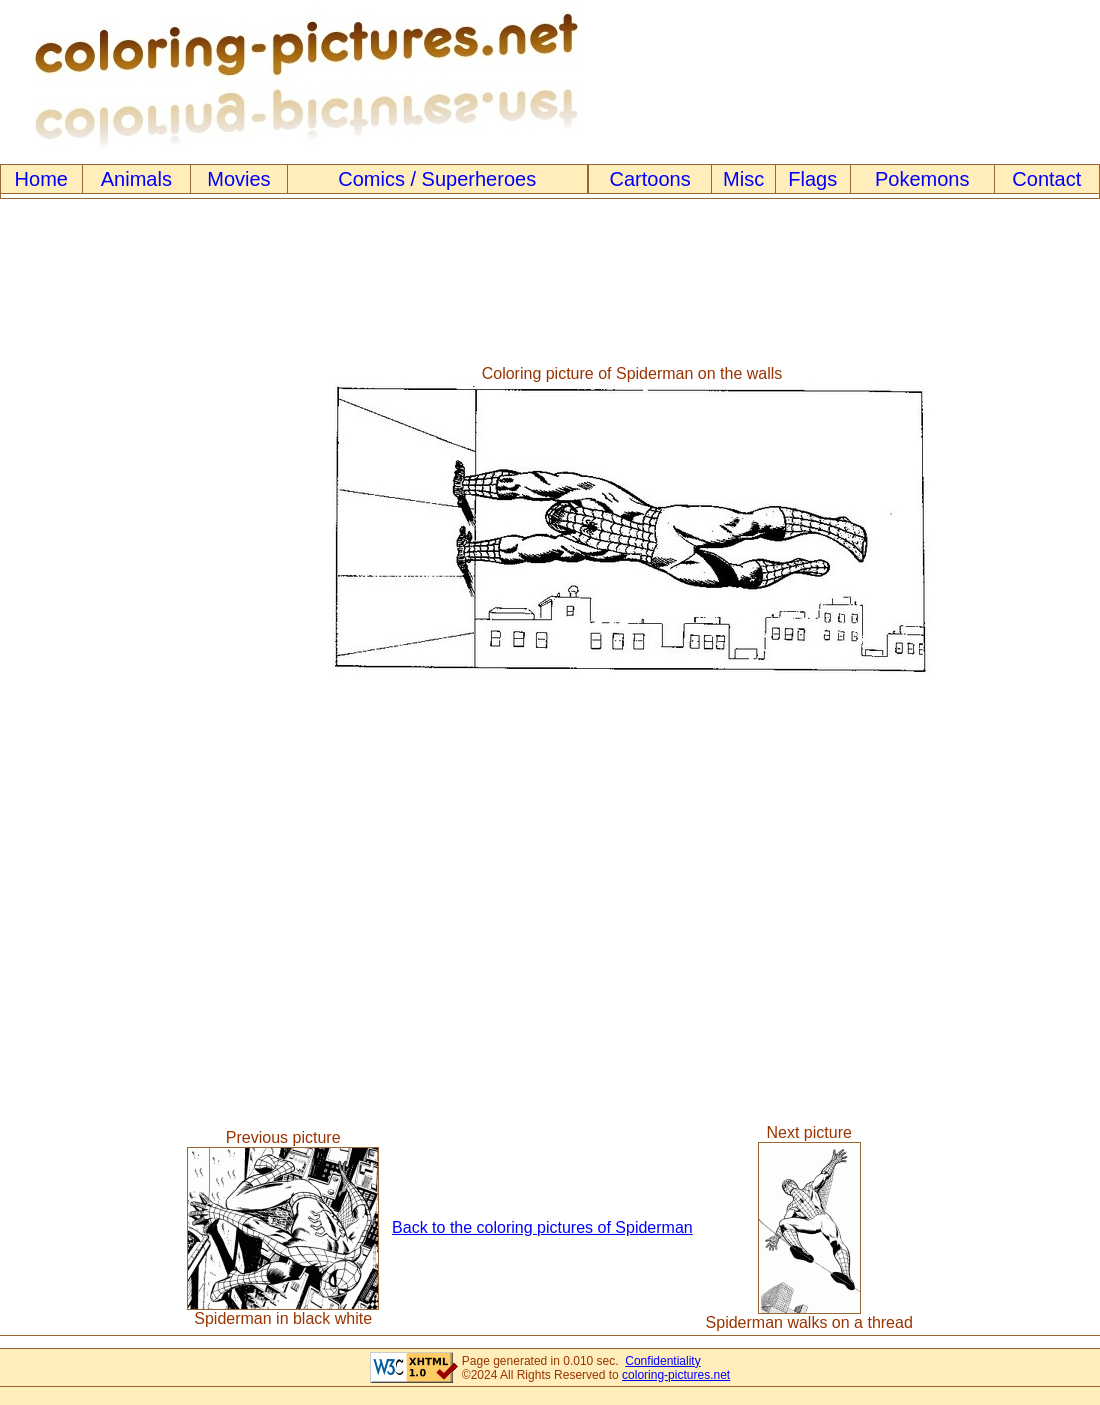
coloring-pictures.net (676, 1375)
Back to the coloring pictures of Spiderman (542, 1227)
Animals (136, 179)
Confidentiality (662, 1361)
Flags (812, 179)
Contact (1046, 179)
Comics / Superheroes (437, 179)
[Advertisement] (83, 520)
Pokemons (922, 179)
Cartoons (650, 179)
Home (41, 179)
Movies (238, 179)
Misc (743, 179)
